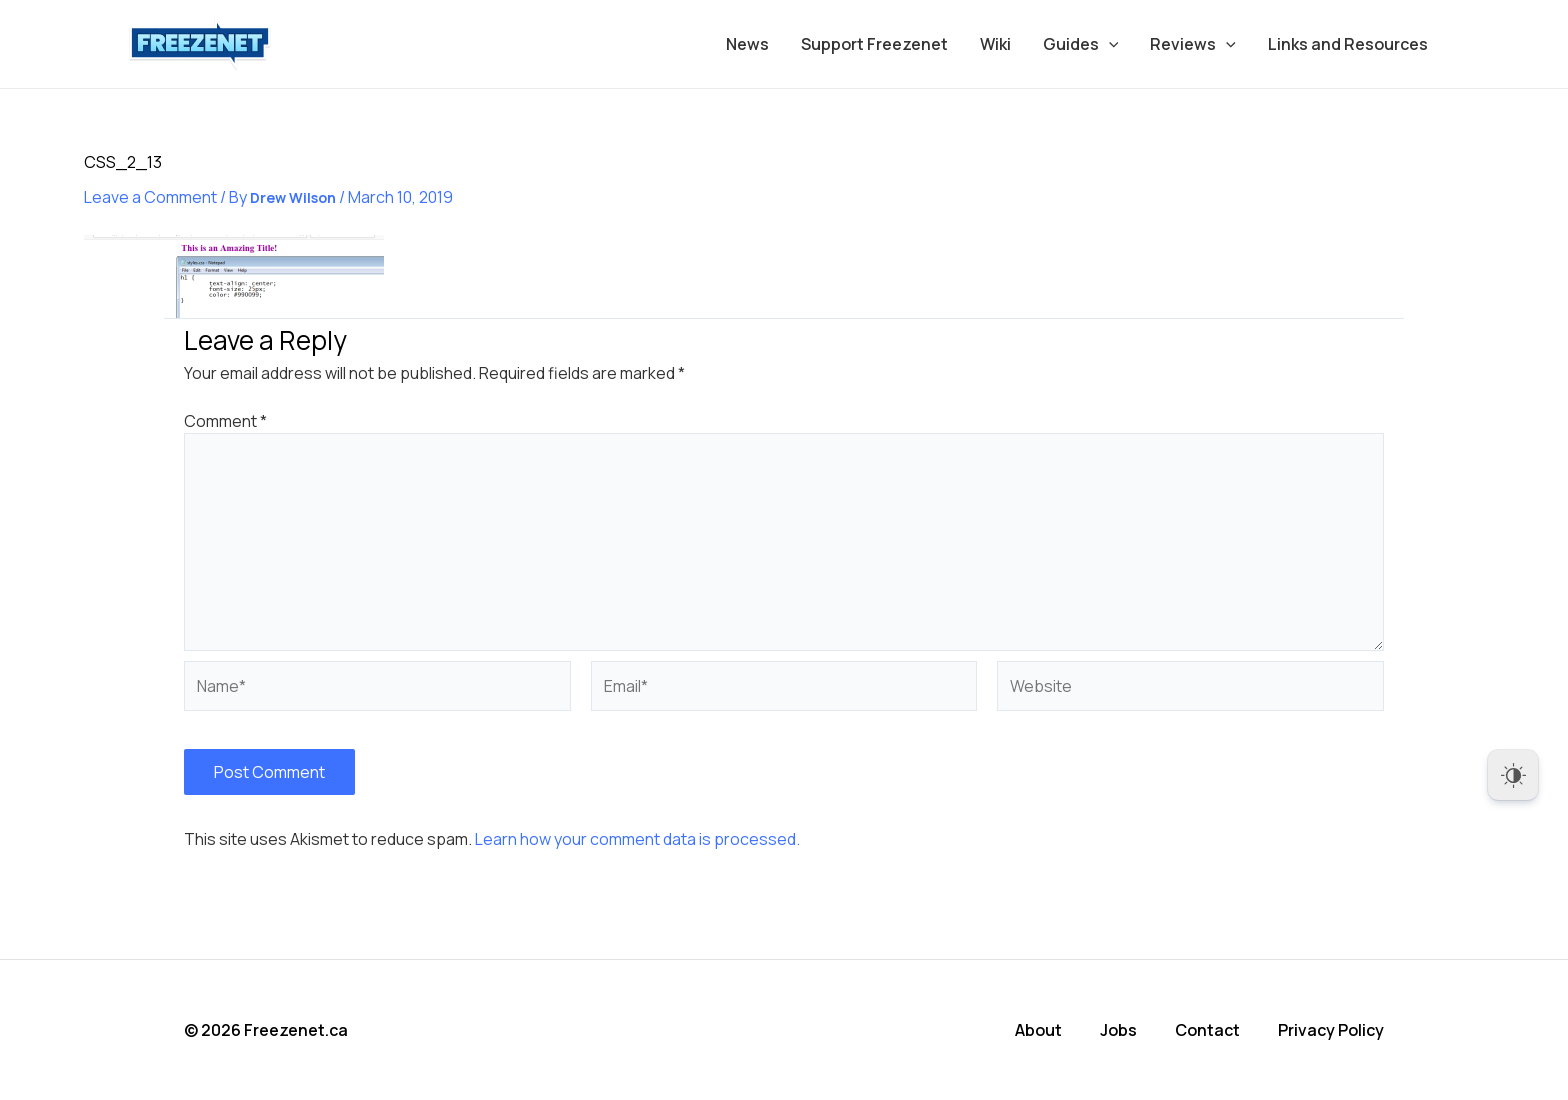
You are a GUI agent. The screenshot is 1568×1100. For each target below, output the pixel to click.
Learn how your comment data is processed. (637, 839)
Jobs (1118, 1030)
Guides (1081, 44)
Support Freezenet (874, 44)
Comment (225, 421)
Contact (1207, 1030)
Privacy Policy (1331, 1030)
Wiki (995, 44)
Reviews (1193, 44)
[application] (1109, 44)
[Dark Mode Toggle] (1513, 775)
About (1038, 1030)
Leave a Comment (150, 197)
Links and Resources (1348, 44)
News (747, 44)
